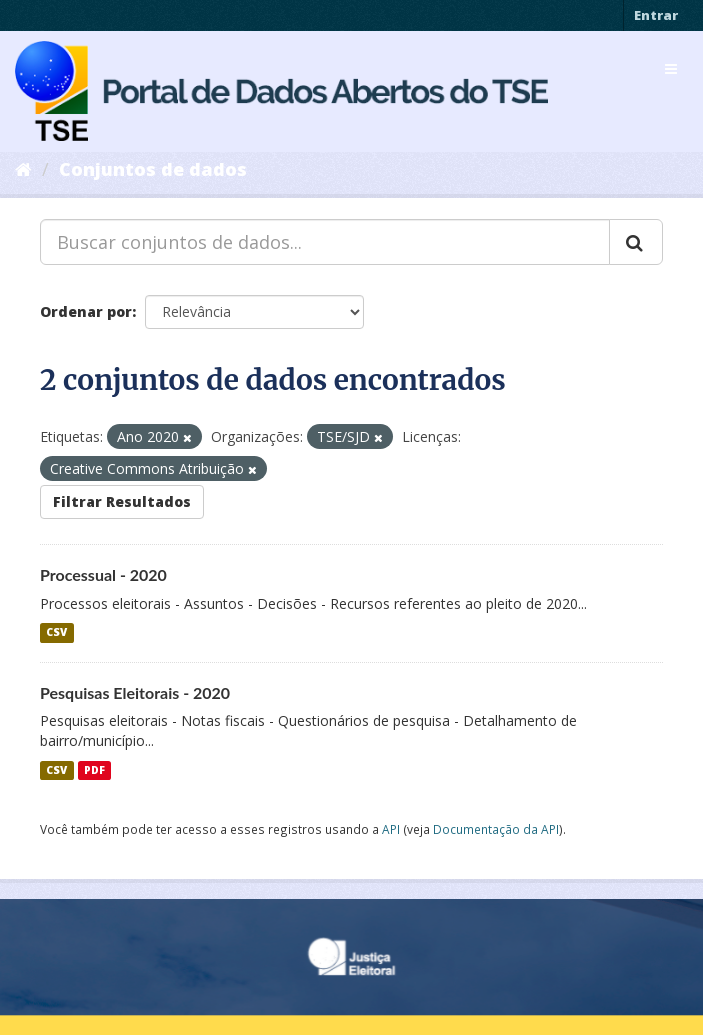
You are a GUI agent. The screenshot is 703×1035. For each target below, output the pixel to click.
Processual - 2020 (103, 574)
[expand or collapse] (671, 69)
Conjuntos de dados (153, 169)
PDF (94, 770)
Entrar (656, 15)
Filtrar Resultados (122, 501)
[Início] (23, 169)
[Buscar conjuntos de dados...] (325, 242)
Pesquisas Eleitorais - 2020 (135, 692)
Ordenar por (86, 311)
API (391, 829)
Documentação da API (496, 829)
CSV (56, 633)
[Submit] (636, 242)
